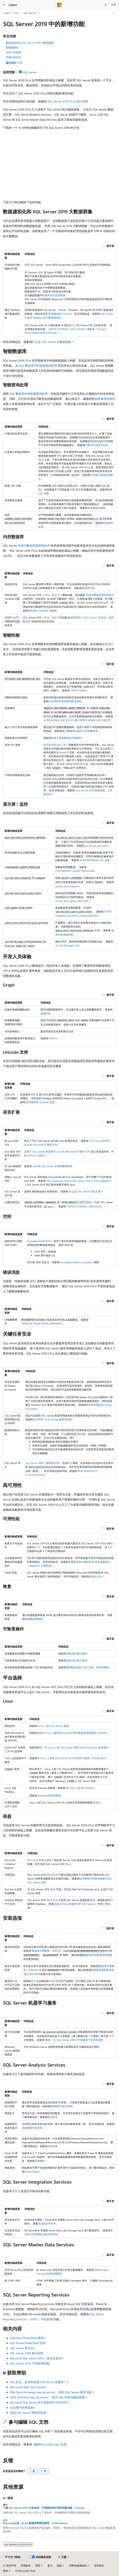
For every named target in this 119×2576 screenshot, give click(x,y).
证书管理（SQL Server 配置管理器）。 (55, 1419)
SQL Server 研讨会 (22, 2348)
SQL (16, 13)
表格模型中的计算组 (61, 2106)
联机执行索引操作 (77, 1653)
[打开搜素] (106, 5)
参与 (49, 2565)
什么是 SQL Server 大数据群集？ (53, 342)
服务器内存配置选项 (95, 1955)
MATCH (53, 1038)
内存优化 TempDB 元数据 (42, 610)
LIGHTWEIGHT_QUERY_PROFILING (74, 871)
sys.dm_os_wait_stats (96, 845)
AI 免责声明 (9, 2565)
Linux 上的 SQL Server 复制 (53, 1726)
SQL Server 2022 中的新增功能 (30, 2363)
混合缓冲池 (88, 588)
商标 (5, 2571)
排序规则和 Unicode (59, 313)
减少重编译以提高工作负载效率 (80, 731)
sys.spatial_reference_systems (76, 1262)
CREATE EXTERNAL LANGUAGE (84, 1206)
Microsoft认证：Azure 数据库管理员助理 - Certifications (35, 2523)
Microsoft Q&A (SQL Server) (28, 2387)
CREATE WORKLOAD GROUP (94, 720)
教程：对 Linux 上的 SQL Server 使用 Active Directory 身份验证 (72, 1747)
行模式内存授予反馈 (96, 445)
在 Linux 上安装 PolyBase (80, 1788)
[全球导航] (3, 5)
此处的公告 (95, 1576)
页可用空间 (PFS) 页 (54, 744)
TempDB (64, 752)
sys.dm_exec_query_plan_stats (72, 901)
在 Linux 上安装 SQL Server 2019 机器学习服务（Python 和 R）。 (74, 1758)
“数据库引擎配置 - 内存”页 (46, 1950)
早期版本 (26, 2565)
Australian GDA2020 (38, 1241)
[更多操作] (113, 13)
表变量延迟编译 (96, 508)
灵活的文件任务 (47, 2223)
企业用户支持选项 (21, 2407)
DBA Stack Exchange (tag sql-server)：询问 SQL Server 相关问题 (50, 2392)
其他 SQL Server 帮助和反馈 (28, 2412)
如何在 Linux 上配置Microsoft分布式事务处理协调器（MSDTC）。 (74, 1733)
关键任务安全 (13, 57)
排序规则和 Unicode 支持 (40, 1102)
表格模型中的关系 (32, 2127)
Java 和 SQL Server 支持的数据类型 (52, 1166)
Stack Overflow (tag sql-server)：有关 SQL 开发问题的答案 (47, 2397)
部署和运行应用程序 (53, 295)
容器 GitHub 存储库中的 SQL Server (74, 1904)
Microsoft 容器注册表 (39, 1860)
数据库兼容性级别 (103, 399)
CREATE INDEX (78, 690)
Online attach (32, 2171)
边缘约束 (45, 1013)
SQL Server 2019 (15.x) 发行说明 (67, 101)
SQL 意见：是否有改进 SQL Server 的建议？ (38, 2382)
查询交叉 (52, 2117)
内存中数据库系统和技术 (34, 545)
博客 (37, 2565)
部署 (27, 264)
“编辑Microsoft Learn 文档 (49, 2444)
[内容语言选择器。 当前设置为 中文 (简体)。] (13, 2557)
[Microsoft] (59, 5)
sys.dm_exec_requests (67, 886)
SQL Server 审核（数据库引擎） (43, 1463)
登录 (113, 4)
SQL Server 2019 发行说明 (26, 2353)
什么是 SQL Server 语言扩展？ (86, 1191)
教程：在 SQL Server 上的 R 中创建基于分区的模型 (74, 2040)
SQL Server (30, 13)
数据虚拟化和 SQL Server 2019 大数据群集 (30, 42)
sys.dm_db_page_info (67, 945)
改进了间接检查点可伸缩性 (66, 738)
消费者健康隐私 (78, 2565)
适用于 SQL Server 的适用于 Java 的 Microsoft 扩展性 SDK (57, 1151)
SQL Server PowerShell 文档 (27, 2343)
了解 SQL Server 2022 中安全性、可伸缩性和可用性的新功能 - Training (43, 2507)
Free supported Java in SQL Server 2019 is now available (77, 1180)
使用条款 (99, 2565)
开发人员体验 (13, 52)
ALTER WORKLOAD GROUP (58, 720)
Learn (7, 13)
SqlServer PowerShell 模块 (26, 2338)
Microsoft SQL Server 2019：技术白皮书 (35, 2358)
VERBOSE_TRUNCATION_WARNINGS (41, 1323)
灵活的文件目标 (49, 2234)
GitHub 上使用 (35, 1155)
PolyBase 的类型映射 (49, 1795)
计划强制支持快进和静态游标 (65, 701)
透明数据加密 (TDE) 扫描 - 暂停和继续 (87, 1667)
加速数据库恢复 (34, 1619)
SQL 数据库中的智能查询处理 (38, 365)
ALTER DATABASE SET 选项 (95, 860)
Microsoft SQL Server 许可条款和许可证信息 (38, 2402)
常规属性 (40, 2160)
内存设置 (52, 2146)
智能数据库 (12, 47)
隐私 (59, 2565)
